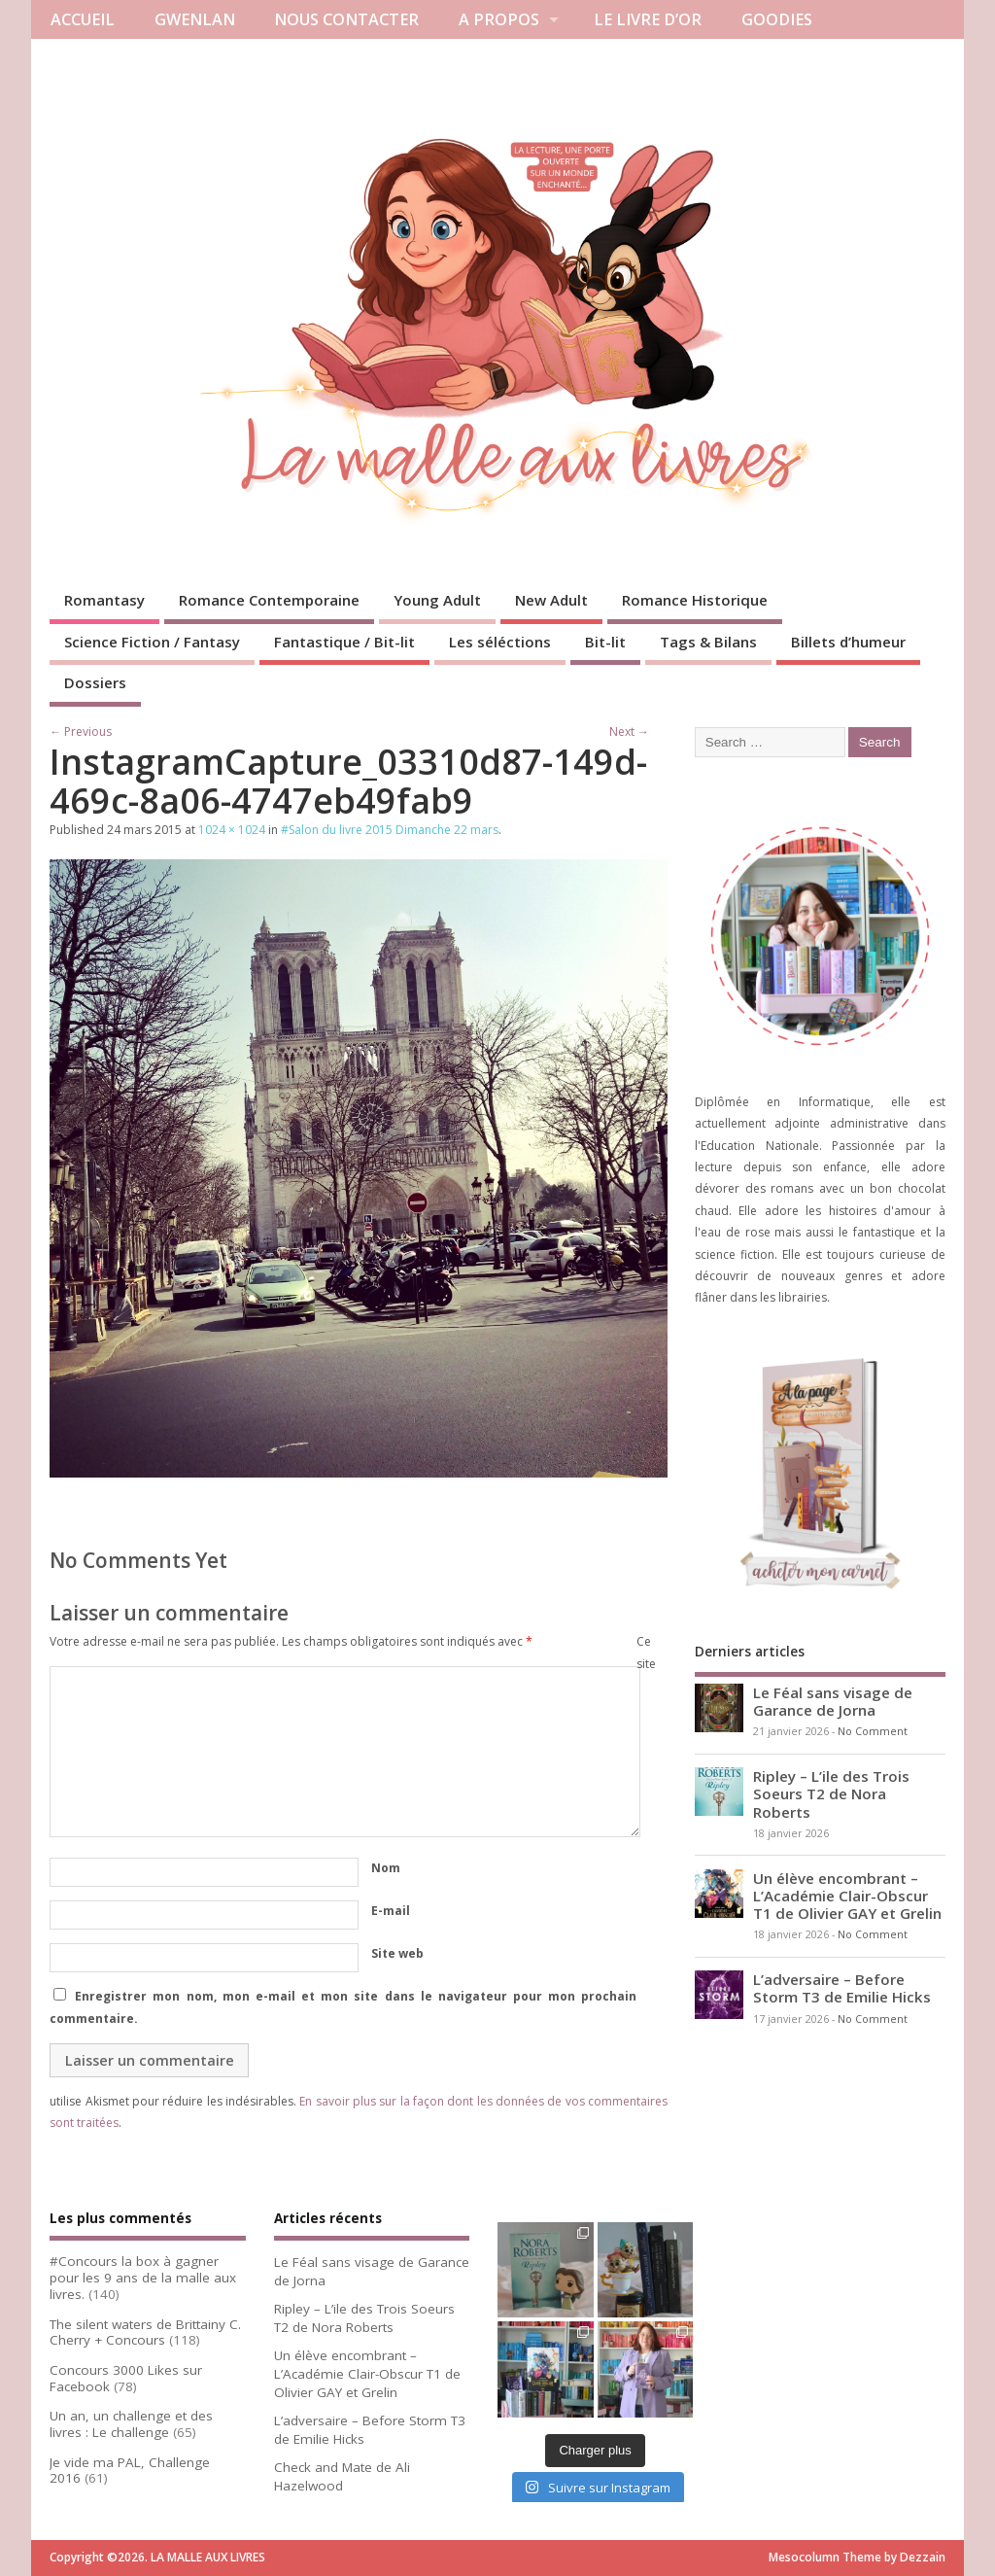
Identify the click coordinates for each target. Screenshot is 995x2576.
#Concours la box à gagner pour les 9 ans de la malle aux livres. (143, 2277)
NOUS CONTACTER (346, 19)
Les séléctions (500, 641)
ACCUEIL (83, 19)
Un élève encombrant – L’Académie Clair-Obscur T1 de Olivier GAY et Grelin (847, 1895)
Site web (397, 1953)
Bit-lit (605, 641)
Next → (629, 731)
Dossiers (95, 682)
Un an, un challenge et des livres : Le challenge (131, 2424)
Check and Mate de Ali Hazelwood (342, 2476)
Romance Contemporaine (269, 599)
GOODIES (776, 19)
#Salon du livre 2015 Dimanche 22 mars (389, 829)
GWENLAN (194, 19)
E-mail (390, 1910)
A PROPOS (499, 19)
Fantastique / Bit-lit (344, 641)
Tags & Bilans (708, 641)
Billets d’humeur (848, 641)
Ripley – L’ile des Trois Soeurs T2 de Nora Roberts (831, 1793)
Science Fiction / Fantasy (152, 641)
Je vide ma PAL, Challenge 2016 (130, 2471)
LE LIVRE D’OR (648, 19)
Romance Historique (695, 599)
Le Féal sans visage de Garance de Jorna (832, 1701)
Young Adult (437, 599)
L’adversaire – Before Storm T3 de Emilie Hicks (842, 1987)
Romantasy (104, 599)
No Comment (873, 1731)
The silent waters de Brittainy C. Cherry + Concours (145, 2332)
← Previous (81, 731)
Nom (385, 1868)
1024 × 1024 (231, 829)
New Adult (551, 599)
